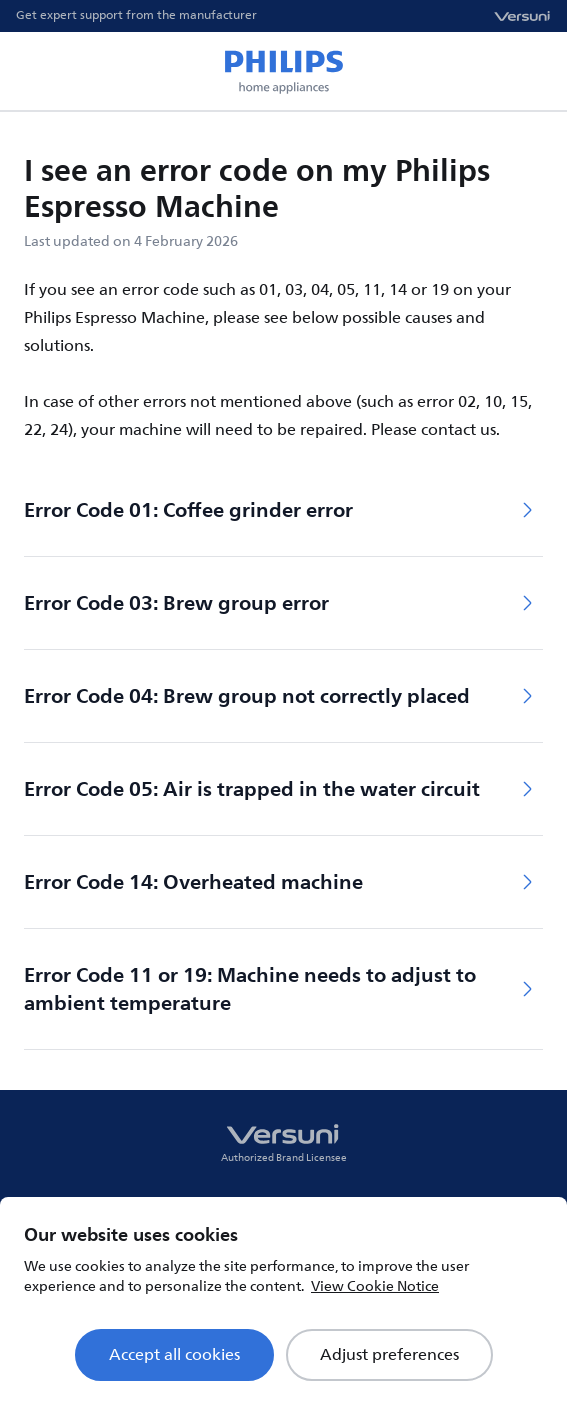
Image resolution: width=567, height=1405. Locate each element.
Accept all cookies (174, 1355)
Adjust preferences (389, 1355)
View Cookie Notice (375, 1286)
